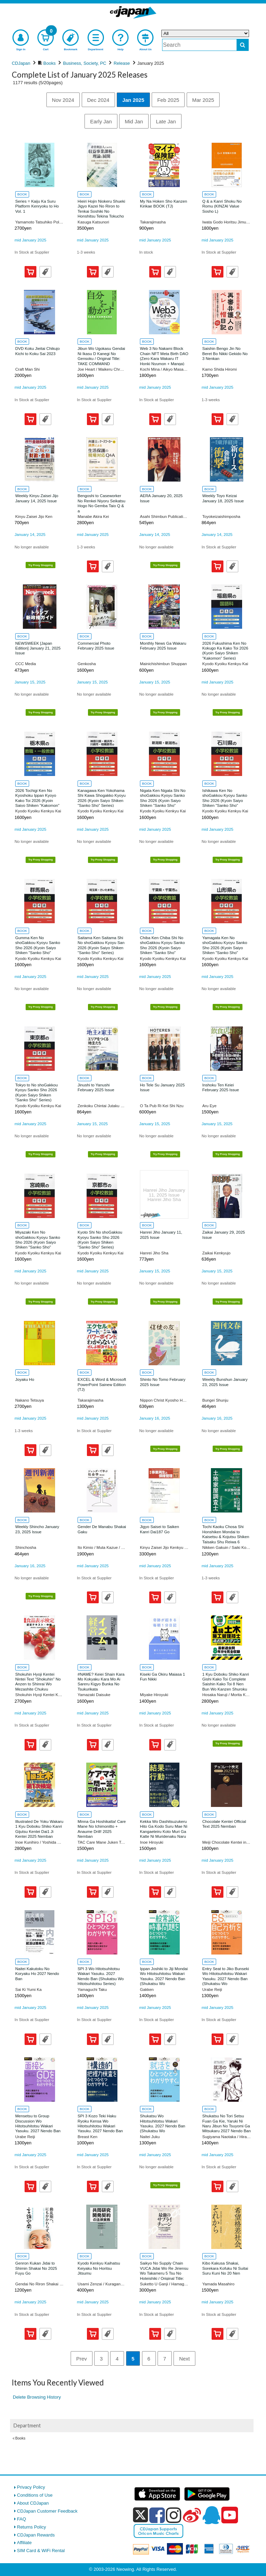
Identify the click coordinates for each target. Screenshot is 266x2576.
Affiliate (24, 2542)
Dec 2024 (98, 100)
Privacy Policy (31, 2487)
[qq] (211, 2515)
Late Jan (166, 121)
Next (184, 2359)
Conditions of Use (35, 2495)
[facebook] (157, 2515)
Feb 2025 (168, 100)
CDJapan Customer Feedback (47, 2511)
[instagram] (173, 2515)
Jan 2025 (133, 100)
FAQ (21, 2519)
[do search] (243, 45)
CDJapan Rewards (36, 2535)
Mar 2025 (203, 100)
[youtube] (229, 2515)
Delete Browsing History (37, 2397)
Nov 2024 (63, 100)
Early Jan (101, 121)
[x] (140, 2515)
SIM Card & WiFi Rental (41, 2550)
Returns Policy (31, 2527)
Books (20, 2438)
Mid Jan (134, 121)
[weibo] (192, 2515)
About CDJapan (33, 2503)
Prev (81, 2359)
